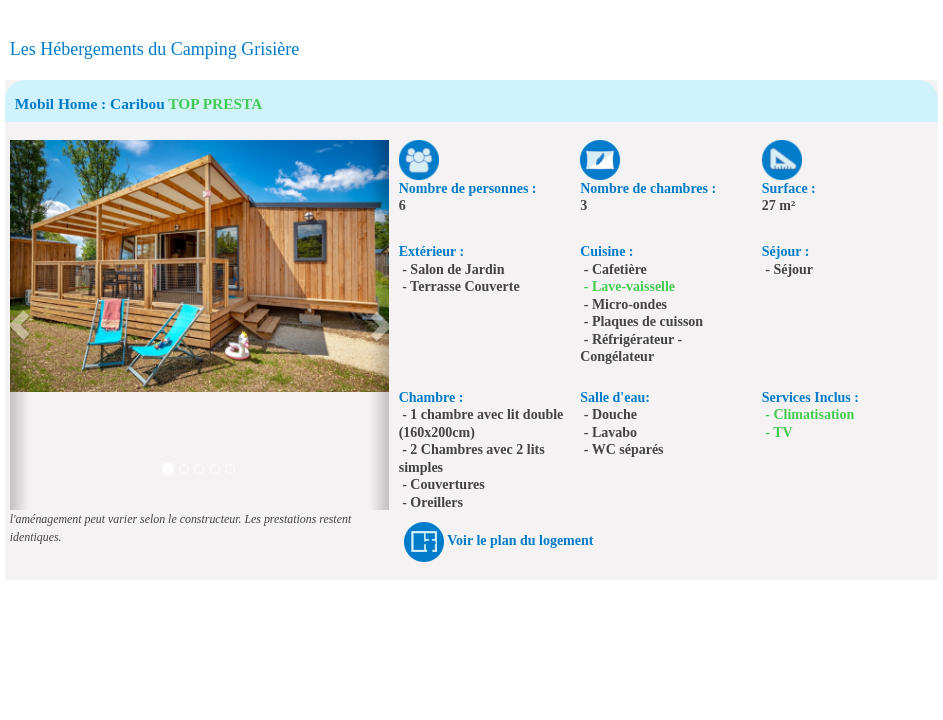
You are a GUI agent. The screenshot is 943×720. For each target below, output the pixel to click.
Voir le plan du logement (520, 540)
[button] (19, 325)
